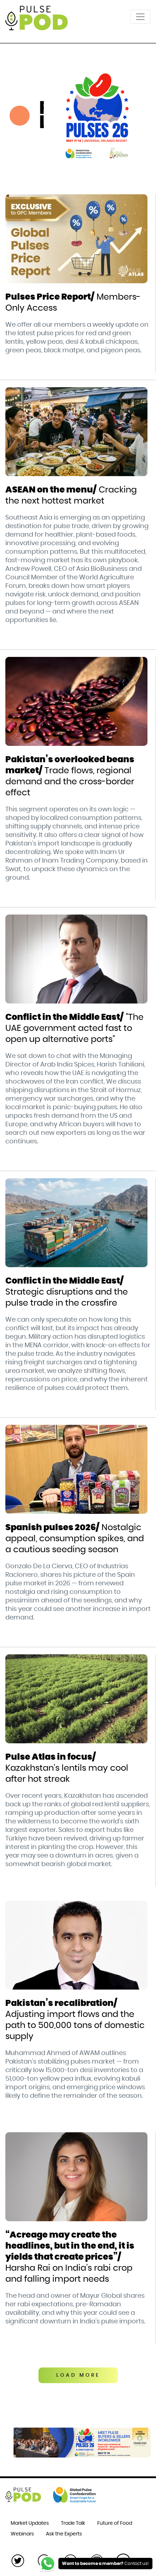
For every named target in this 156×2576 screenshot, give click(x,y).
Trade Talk (73, 2523)
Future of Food (114, 2523)
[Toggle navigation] (140, 17)
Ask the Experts (64, 2534)
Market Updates (30, 2523)
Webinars (22, 2534)
